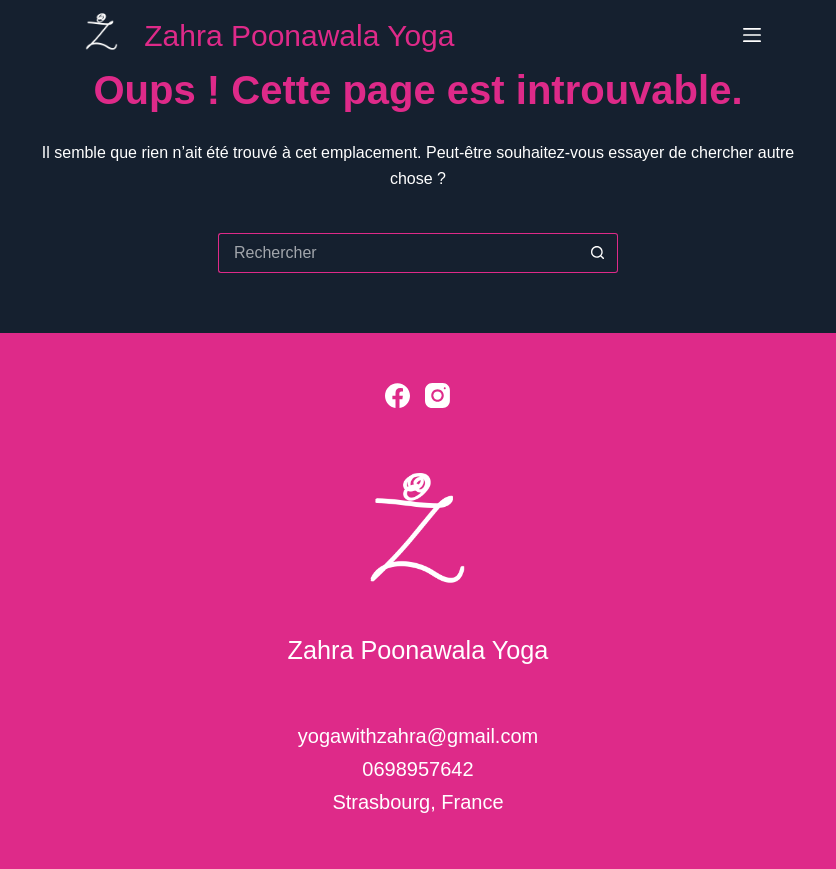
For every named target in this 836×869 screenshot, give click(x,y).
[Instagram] (437, 395)
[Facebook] (397, 395)
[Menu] (752, 35)
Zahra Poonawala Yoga (299, 35)
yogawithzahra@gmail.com (418, 736)
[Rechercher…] (398, 253)
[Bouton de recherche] (598, 253)
